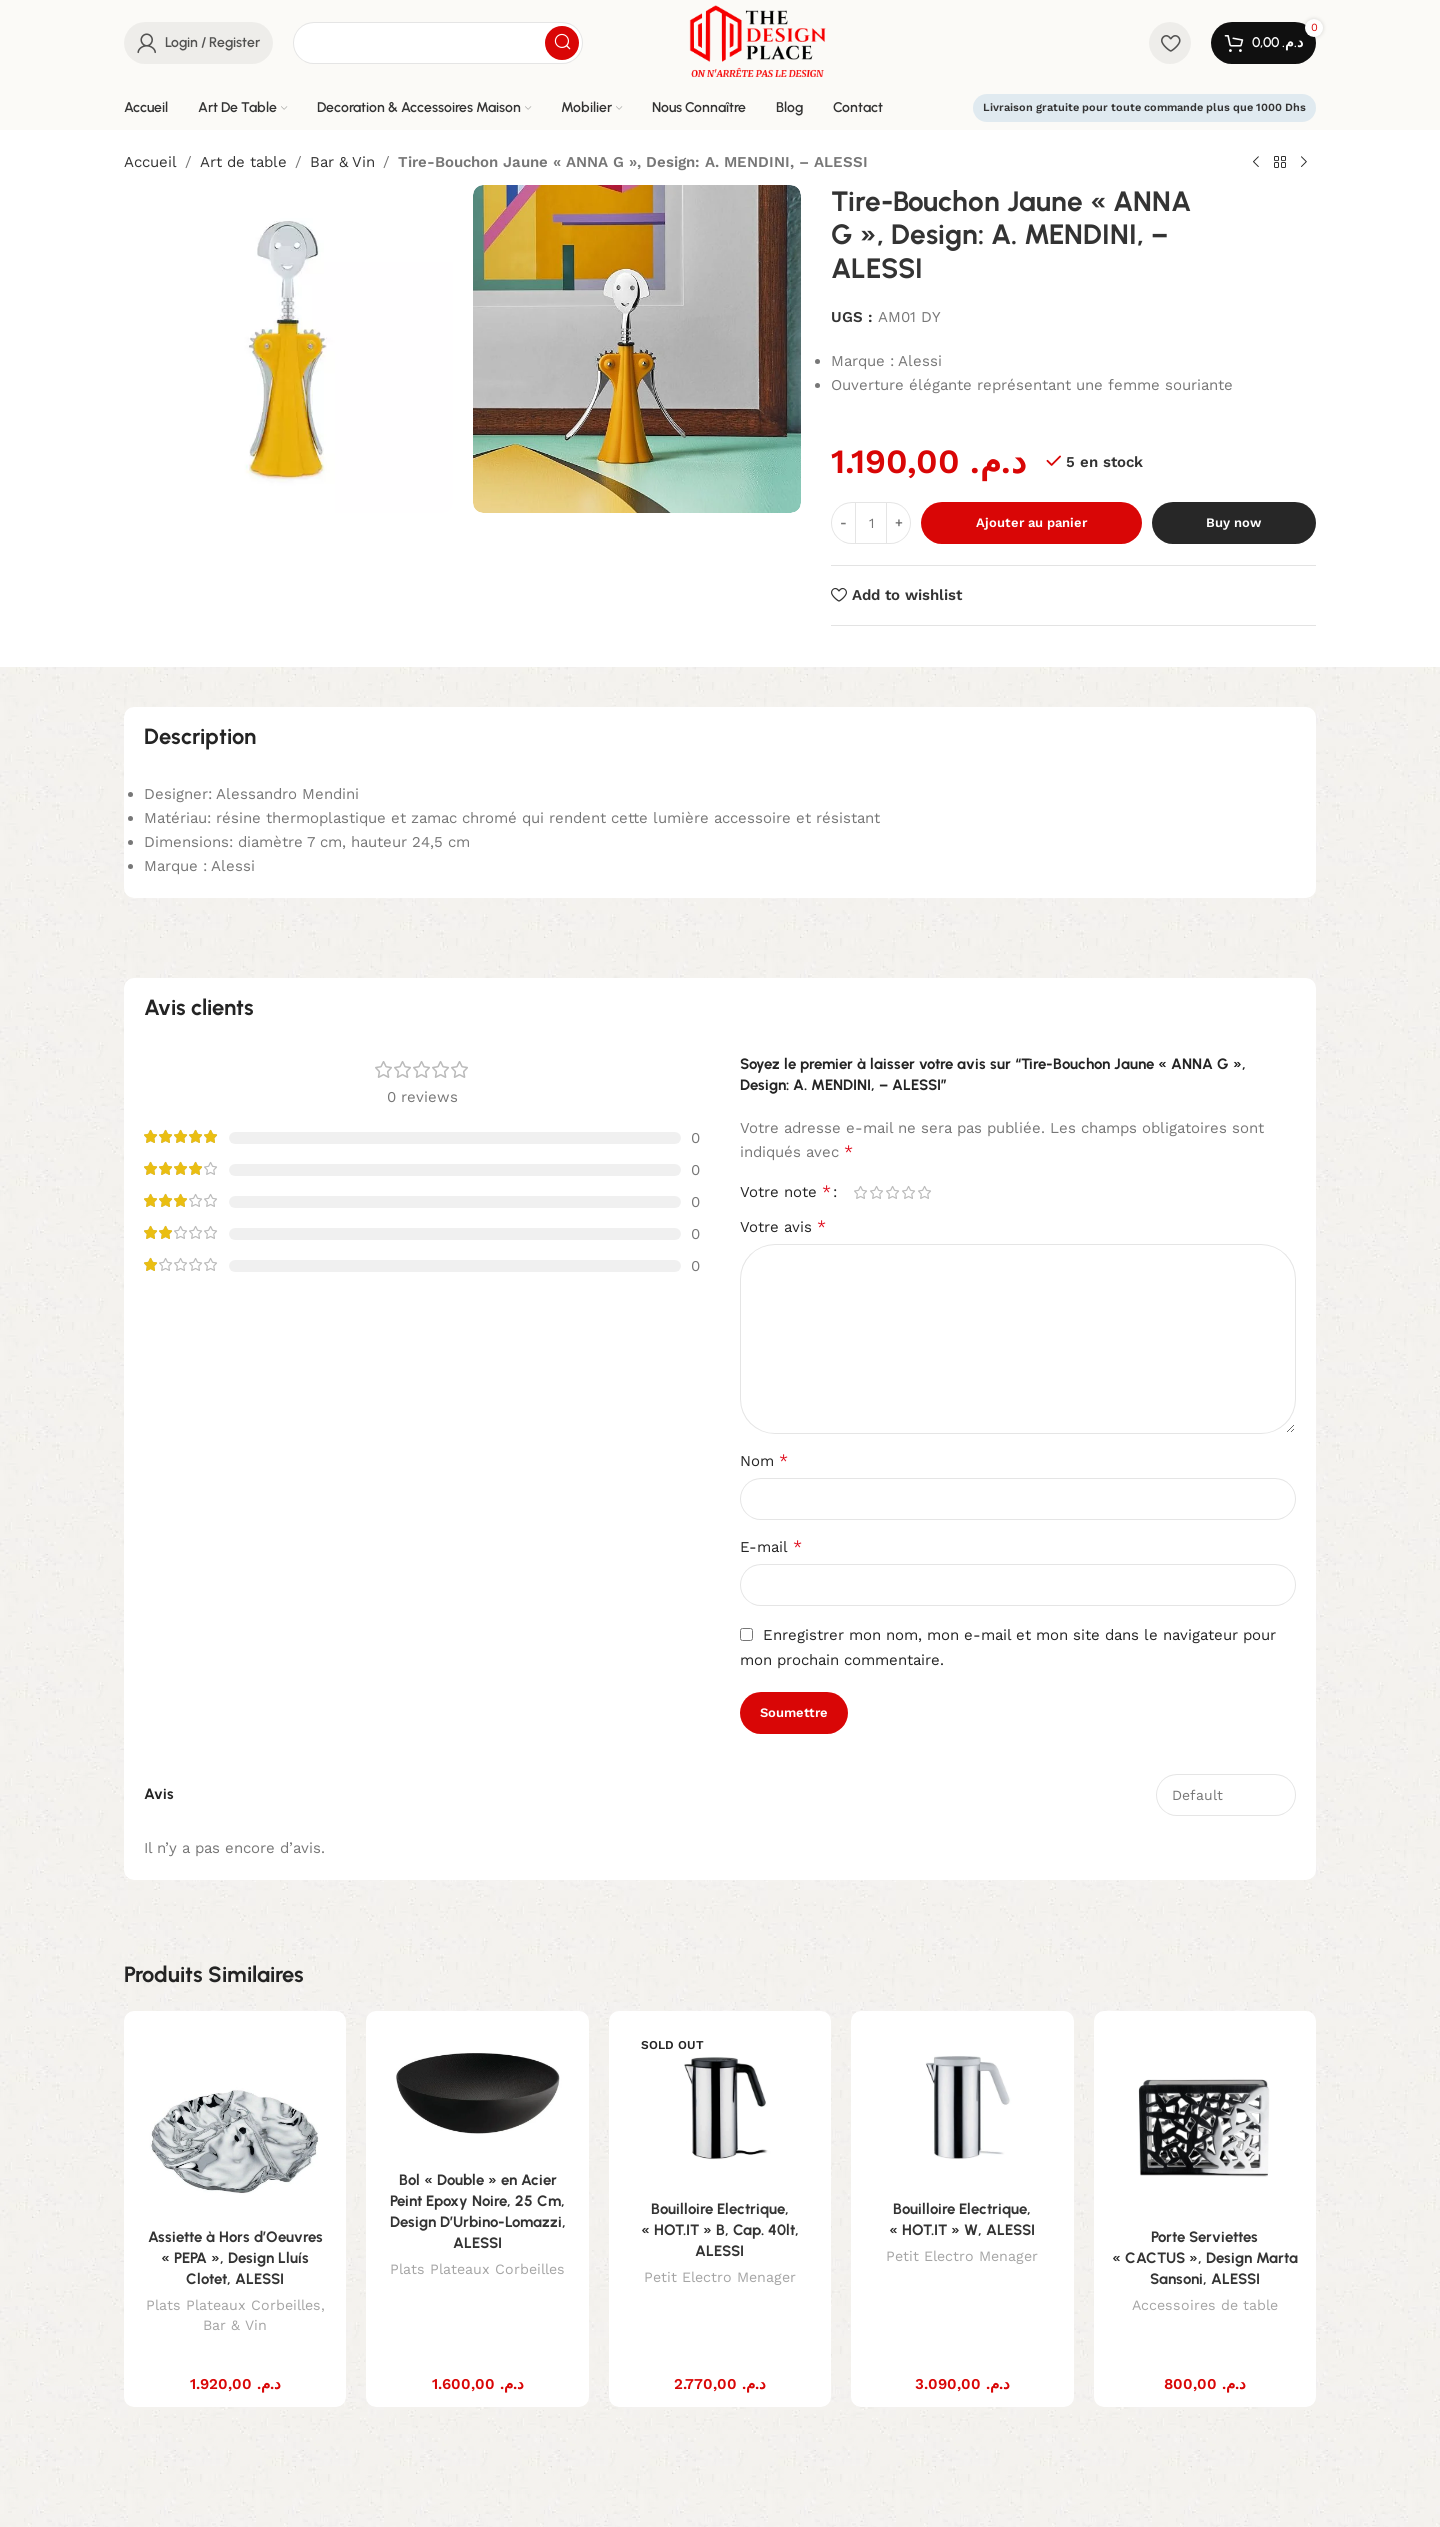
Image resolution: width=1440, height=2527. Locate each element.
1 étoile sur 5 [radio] (860, 1192)
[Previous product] (1256, 163)
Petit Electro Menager (720, 2277)
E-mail (771, 1546)
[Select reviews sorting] (1226, 1795)
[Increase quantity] (898, 523)
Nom (764, 1460)
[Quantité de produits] (871, 523)
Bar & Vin (342, 162)
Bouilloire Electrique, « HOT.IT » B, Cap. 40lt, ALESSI (720, 2230)
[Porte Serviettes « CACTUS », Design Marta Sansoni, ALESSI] (1205, 2122)
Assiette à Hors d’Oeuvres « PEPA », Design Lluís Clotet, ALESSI (235, 2258)
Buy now (1233, 522)
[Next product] (1304, 163)
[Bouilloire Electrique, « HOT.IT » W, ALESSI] (962, 2108)
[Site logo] (757, 41)
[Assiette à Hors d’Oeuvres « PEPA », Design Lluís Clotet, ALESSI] (235, 2122)
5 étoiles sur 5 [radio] (924, 1192)
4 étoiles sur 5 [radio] (908, 1192)
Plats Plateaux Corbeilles (233, 2305)
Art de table (243, 162)
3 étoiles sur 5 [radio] (892, 1192)
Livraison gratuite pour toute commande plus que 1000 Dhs (1144, 107)
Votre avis (783, 1226)
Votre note (785, 1192)
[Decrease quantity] (843, 523)
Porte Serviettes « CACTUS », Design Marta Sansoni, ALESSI (1205, 2258)
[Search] (438, 43)
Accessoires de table (1205, 2305)
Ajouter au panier (1031, 522)
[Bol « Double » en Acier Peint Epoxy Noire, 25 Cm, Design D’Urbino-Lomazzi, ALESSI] (477, 2093)
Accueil (150, 162)
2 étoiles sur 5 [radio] (876, 1192)
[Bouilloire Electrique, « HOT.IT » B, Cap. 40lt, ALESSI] (720, 2108)
